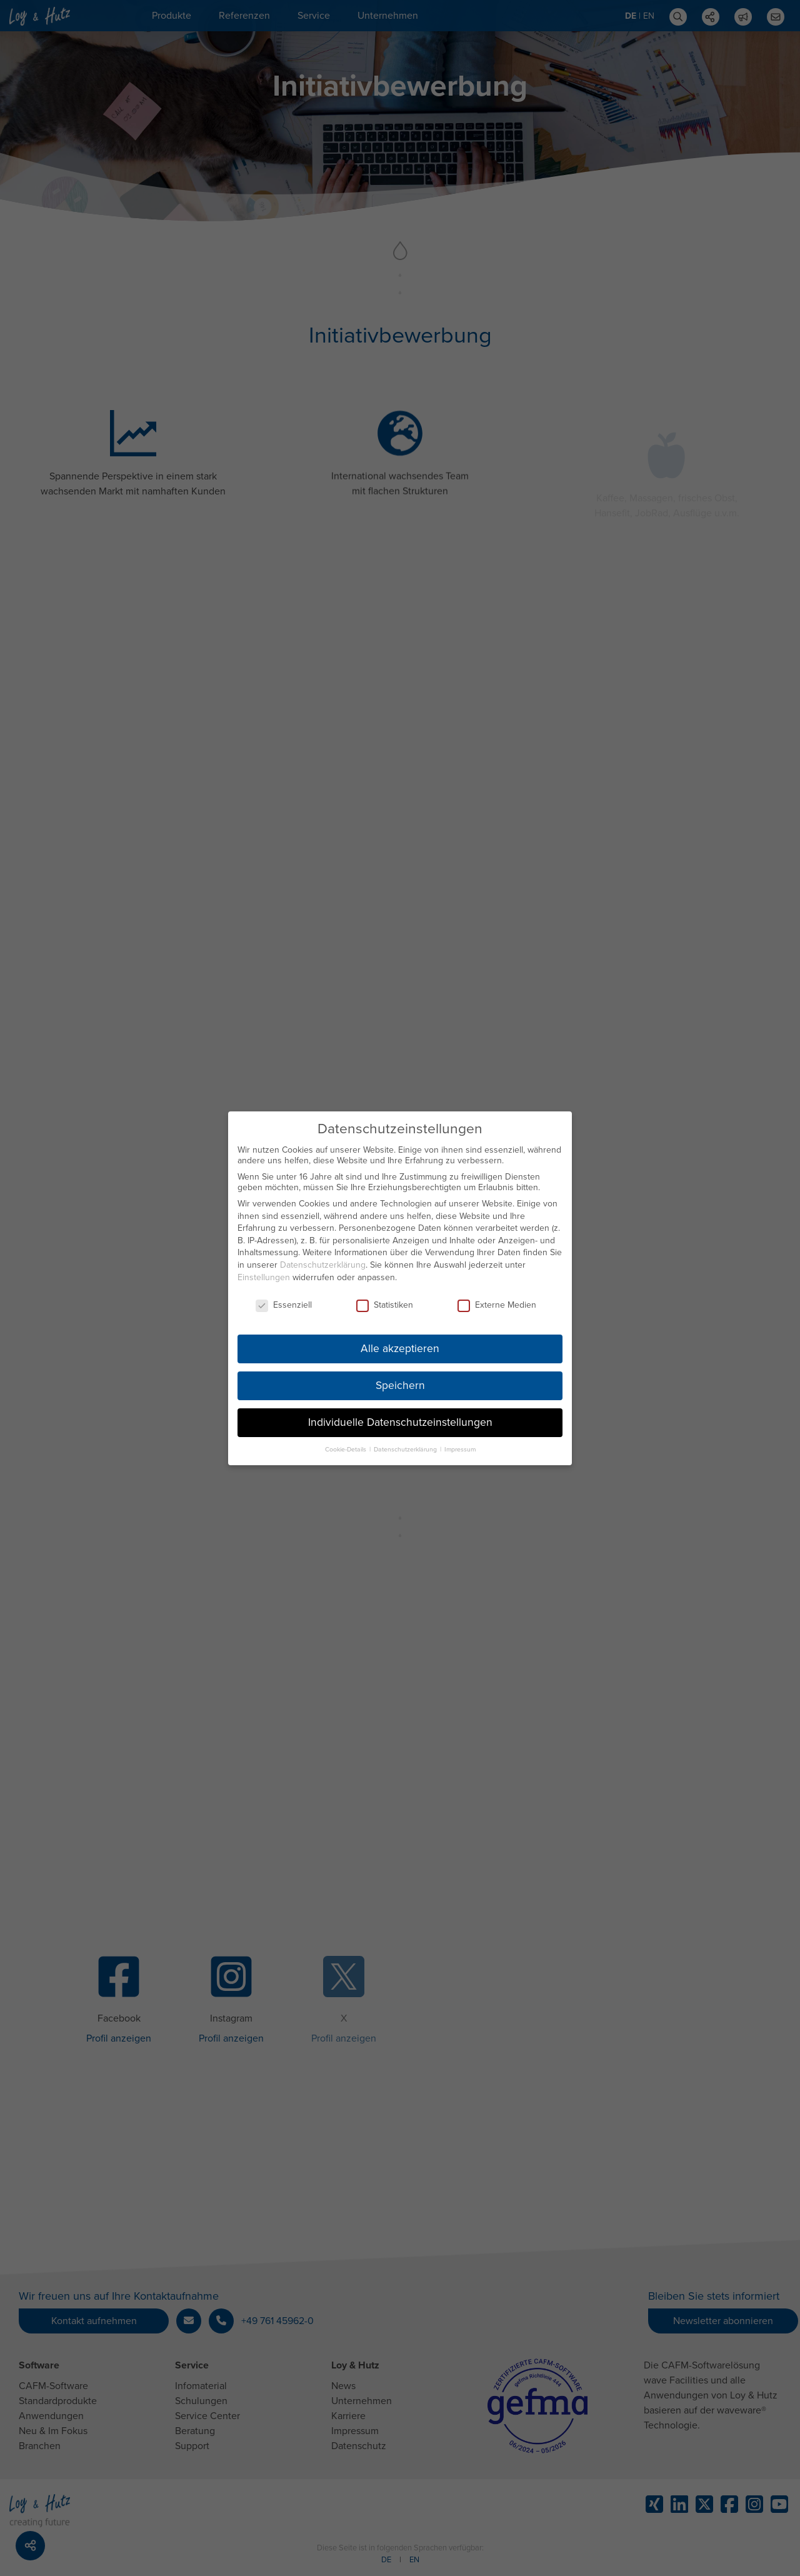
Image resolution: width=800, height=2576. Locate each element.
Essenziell (284, 1298)
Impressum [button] (460, 1442)
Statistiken (384, 1298)
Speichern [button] (400, 1378)
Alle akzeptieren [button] (400, 1341)
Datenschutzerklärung (323, 1258)
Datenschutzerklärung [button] (406, 1442)
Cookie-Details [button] (346, 1442)
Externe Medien (497, 1298)
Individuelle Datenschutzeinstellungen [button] (400, 1415)
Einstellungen (264, 1270)
